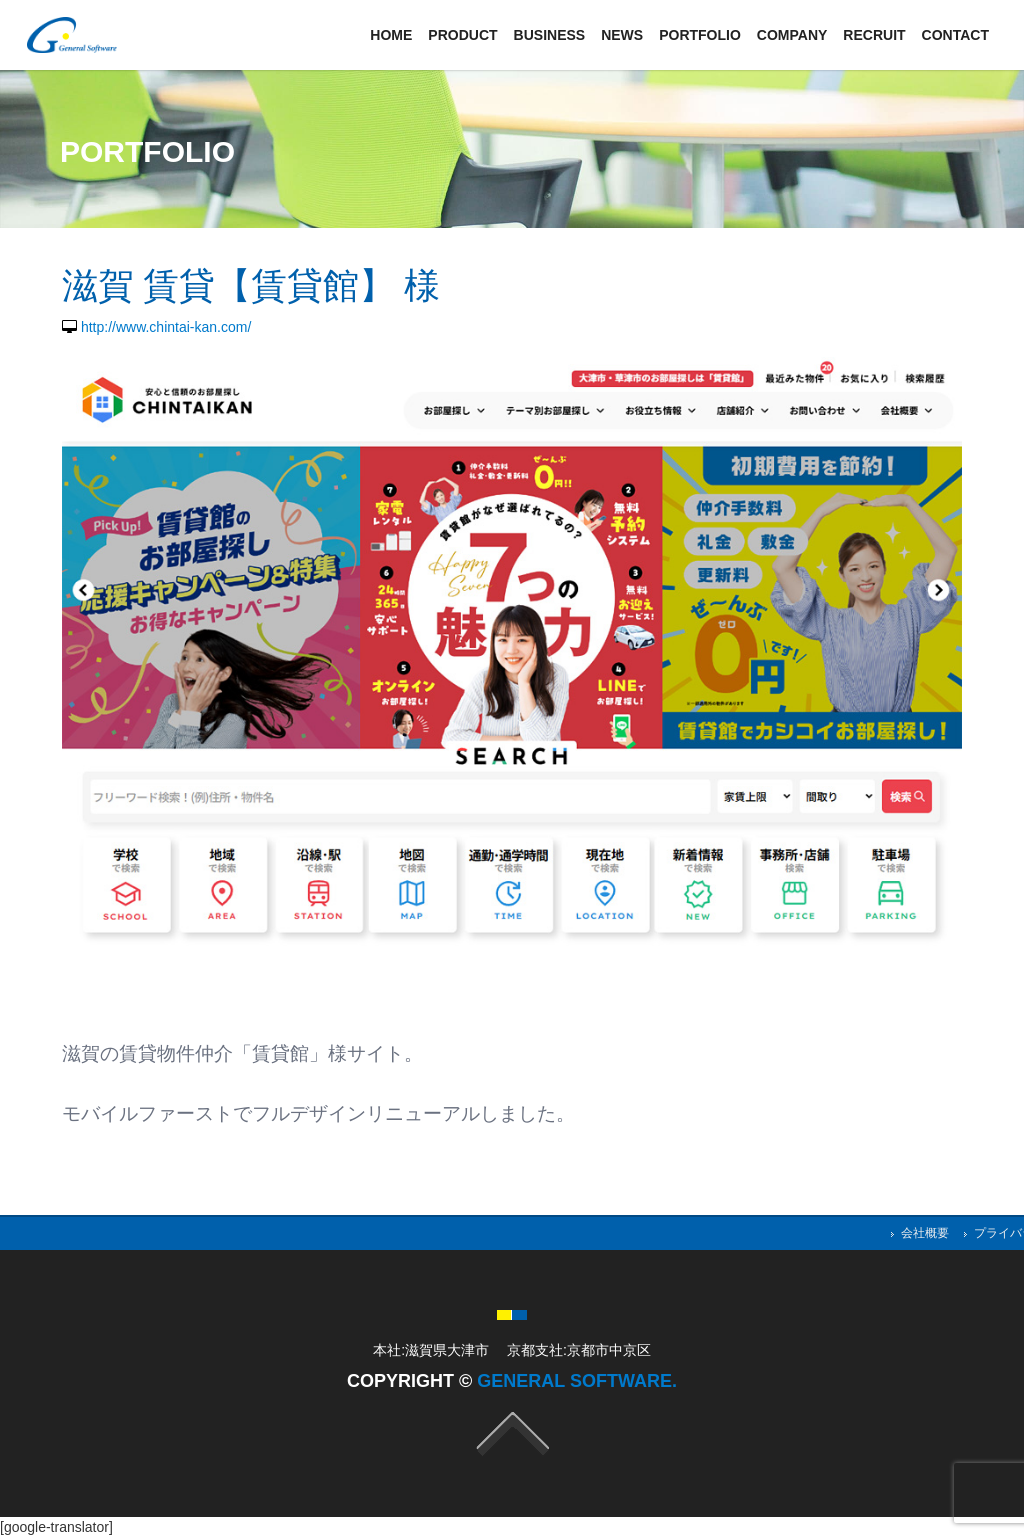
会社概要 (925, 1233)
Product (462, 35)
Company (792, 35)
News (622, 35)
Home (391, 35)
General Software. (577, 1381)
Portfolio (700, 35)
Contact (955, 35)
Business (550, 35)
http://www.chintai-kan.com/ (166, 327)
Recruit (874, 35)
